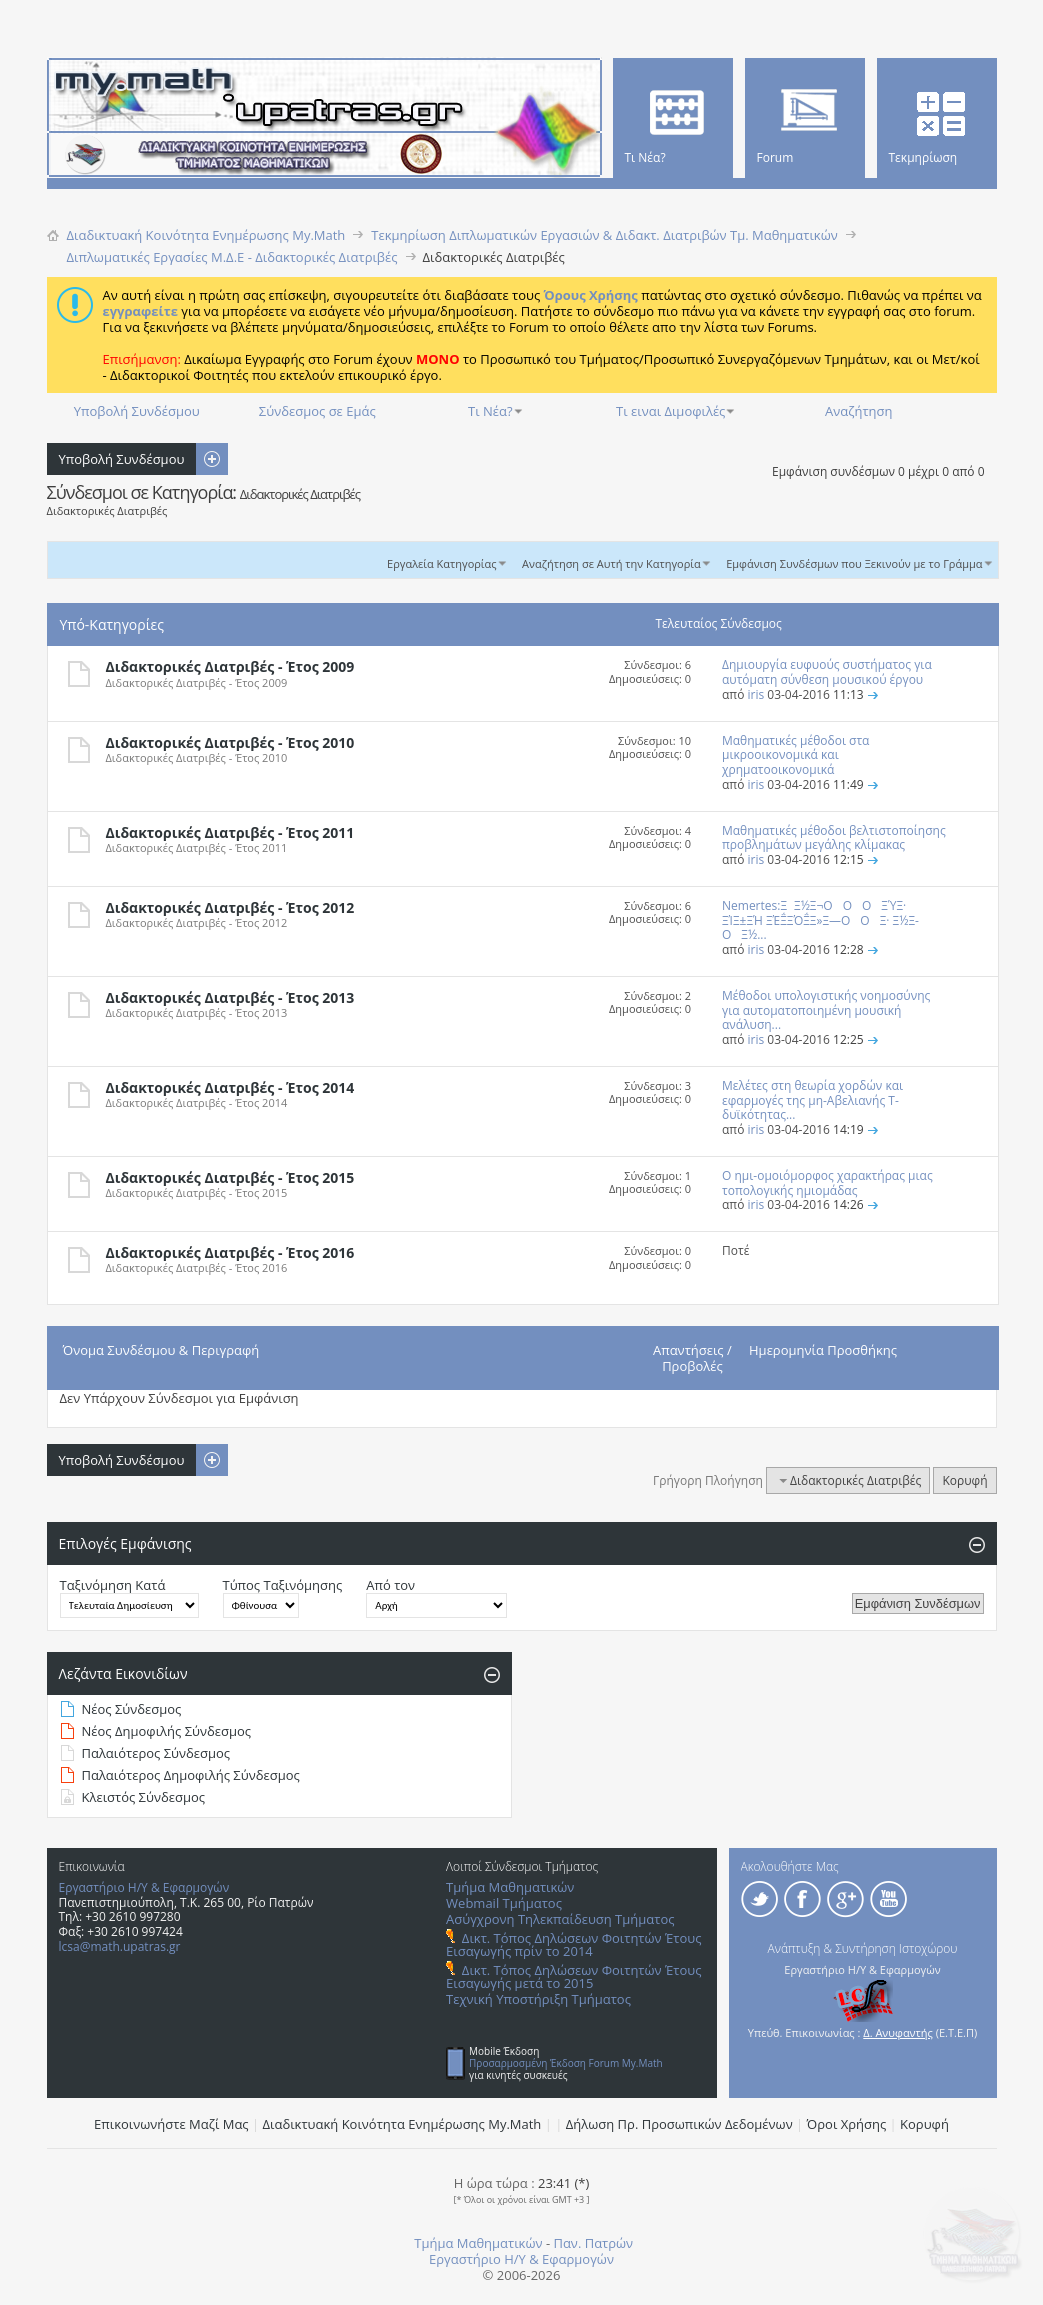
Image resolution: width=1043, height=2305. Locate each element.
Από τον (390, 1585)
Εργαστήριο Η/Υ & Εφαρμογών (144, 1887)
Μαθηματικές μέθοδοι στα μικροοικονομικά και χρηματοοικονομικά (795, 755)
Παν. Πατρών (593, 2243)
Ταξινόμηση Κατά (113, 1585)
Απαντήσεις (688, 1350)
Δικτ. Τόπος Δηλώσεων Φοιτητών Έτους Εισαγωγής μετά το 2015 (573, 1976)
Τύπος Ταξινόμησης (283, 1585)
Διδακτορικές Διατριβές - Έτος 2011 (230, 832)
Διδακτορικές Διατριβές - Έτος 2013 (230, 997)
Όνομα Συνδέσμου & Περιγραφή (161, 1350)
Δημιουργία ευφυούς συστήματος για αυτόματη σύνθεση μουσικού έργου (827, 672)
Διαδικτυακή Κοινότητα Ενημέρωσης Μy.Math (402, 2124)
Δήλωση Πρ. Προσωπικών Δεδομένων (679, 2124)
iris (755, 694)
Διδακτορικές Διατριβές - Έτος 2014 (230, 1087)
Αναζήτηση (858, 411)
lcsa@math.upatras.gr (120, 1946)
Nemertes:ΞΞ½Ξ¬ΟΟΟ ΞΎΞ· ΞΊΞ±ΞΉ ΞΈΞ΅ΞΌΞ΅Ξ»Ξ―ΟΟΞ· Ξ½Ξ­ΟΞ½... (820, 920)
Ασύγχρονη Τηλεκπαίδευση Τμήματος (560, 1919)
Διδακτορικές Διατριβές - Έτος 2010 (230, 742)
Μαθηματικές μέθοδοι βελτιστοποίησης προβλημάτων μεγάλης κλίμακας (834, 838)
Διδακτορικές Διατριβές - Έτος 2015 (230, 1177)
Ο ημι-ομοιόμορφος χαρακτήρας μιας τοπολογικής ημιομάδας (827, 1183)
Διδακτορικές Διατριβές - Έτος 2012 (230, 907)
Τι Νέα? (490, 411)
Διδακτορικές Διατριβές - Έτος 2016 (230, 1252)
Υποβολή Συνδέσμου (137, 411)
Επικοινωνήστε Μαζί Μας (171, 2124)
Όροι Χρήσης (847, 2124)
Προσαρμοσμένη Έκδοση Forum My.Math (566, 2063)
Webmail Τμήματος (504, 1903)
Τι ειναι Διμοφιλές (670, 411)
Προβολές (692, 1366)
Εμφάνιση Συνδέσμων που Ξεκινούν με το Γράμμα (854, 563)
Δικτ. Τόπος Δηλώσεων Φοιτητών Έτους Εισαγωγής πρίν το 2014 (573, 1944)
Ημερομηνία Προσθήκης (823, 1350)
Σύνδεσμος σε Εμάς (317, 411)
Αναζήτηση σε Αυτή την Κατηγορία (611, 563)
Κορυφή (964, 1480)
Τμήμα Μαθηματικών (510, 1887)
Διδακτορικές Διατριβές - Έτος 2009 (230, 666)
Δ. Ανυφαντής (898, 2032)
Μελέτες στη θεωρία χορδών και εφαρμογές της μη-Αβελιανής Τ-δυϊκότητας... (812, 1100)
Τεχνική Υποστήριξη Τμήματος (538, 1999)
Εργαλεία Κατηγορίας (442, 563)
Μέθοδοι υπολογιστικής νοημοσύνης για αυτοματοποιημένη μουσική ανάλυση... (826, 1010)
